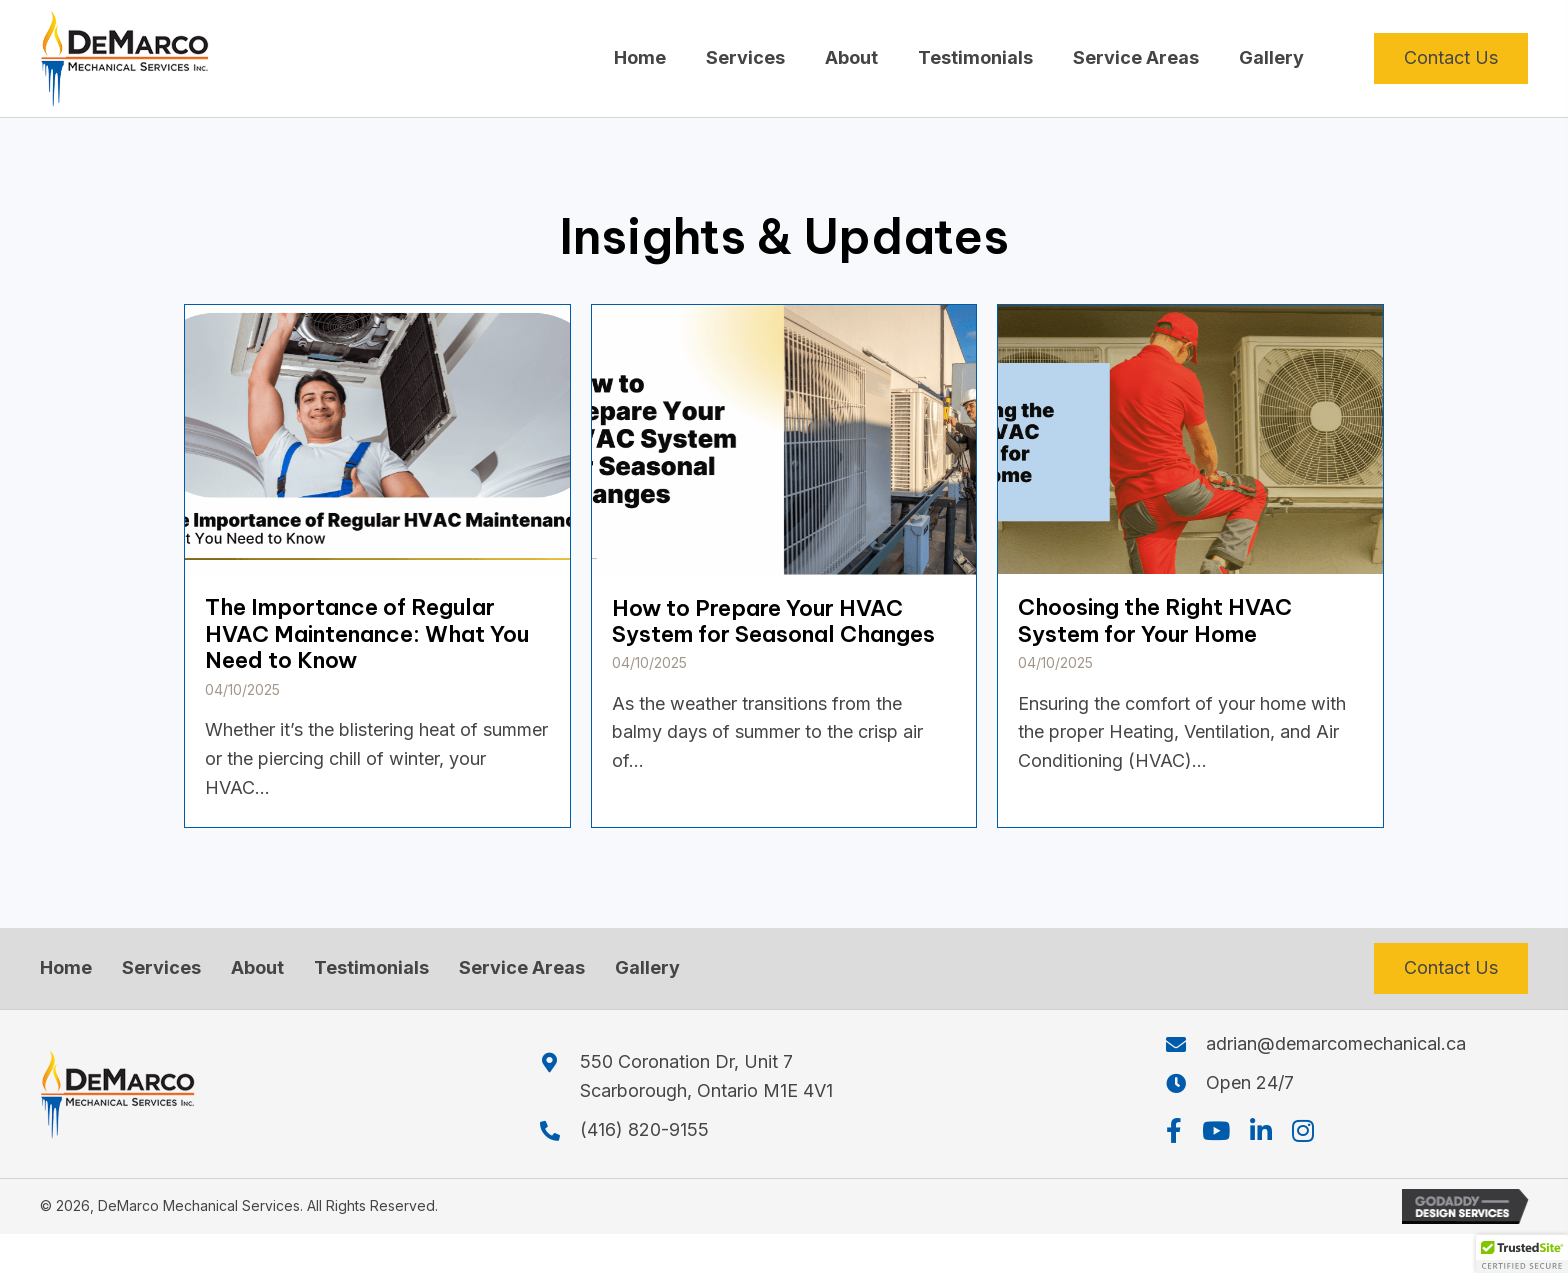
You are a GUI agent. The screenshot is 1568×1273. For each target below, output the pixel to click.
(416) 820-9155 (644, 1129)
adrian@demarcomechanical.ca (1336, 1043)
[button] (1174, 1130)
